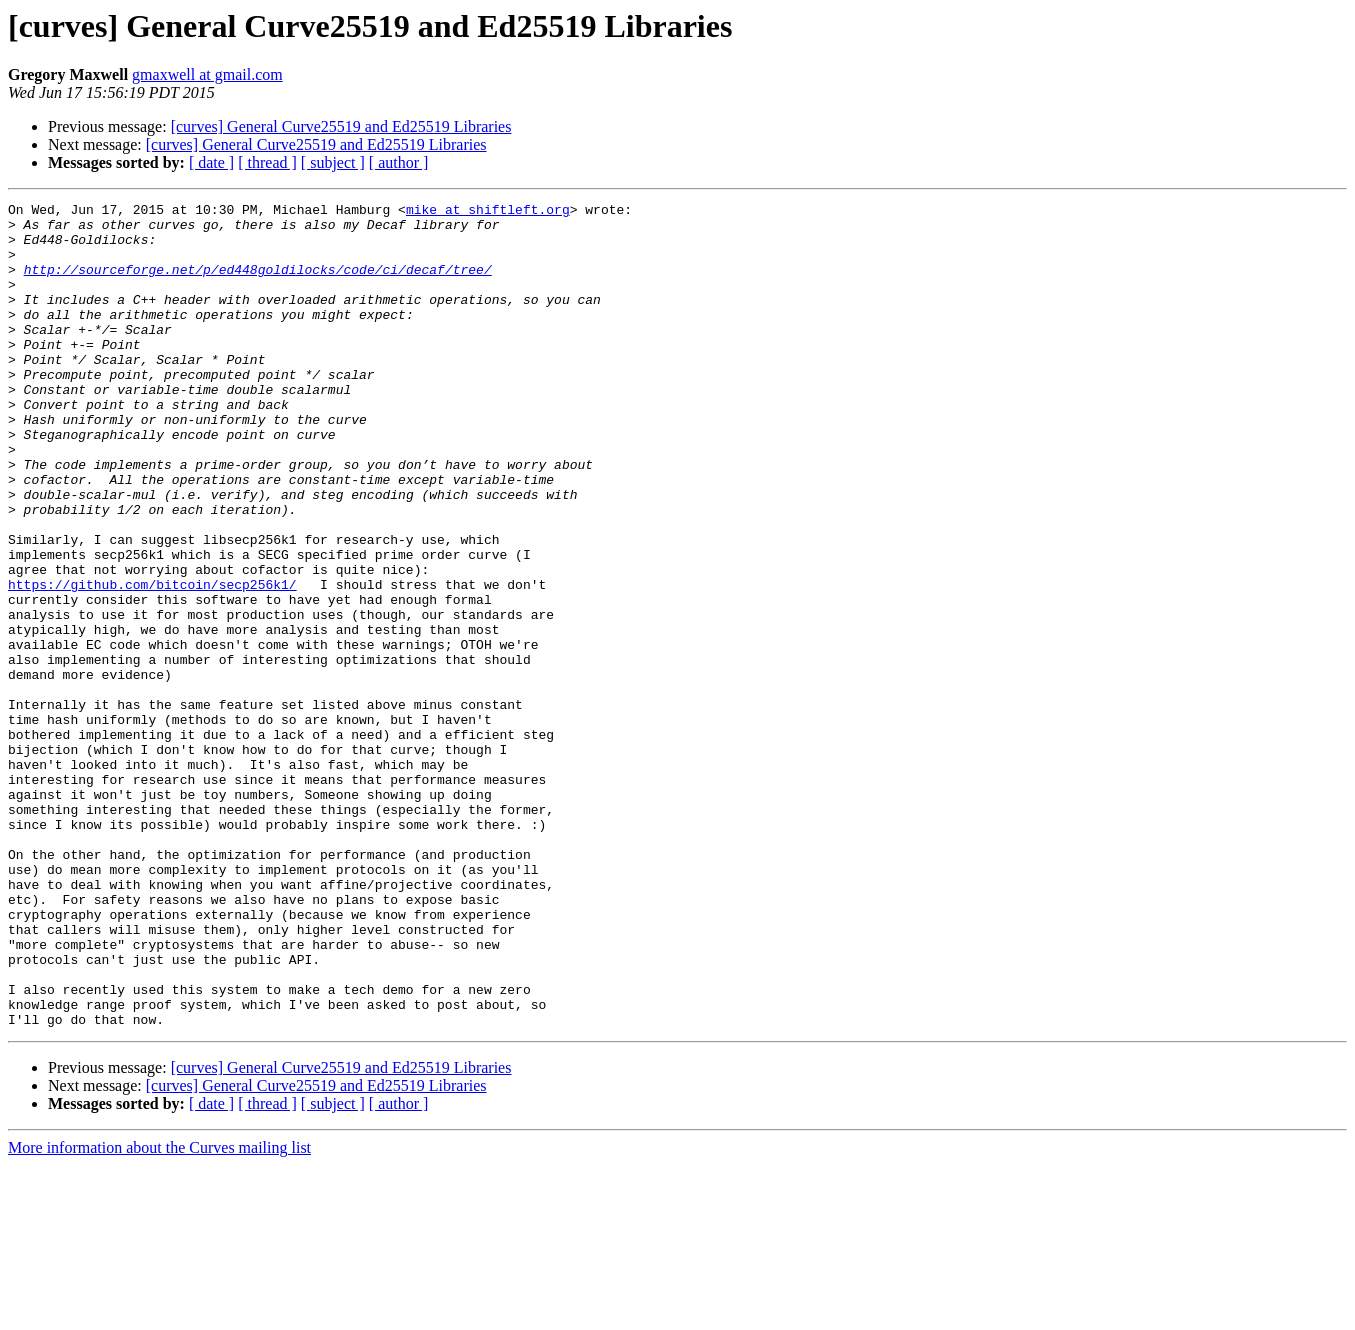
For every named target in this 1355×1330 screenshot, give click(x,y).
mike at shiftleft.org (488, 212)
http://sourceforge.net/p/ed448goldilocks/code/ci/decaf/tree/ (258, 284)
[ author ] (399, 162)
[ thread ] (267, 162)
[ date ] (211, 162)
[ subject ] (333, 162)
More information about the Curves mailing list (159, 1312)
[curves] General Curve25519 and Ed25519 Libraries (341, 126)
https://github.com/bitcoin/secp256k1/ (152, 662)
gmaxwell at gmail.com (207, 74)
